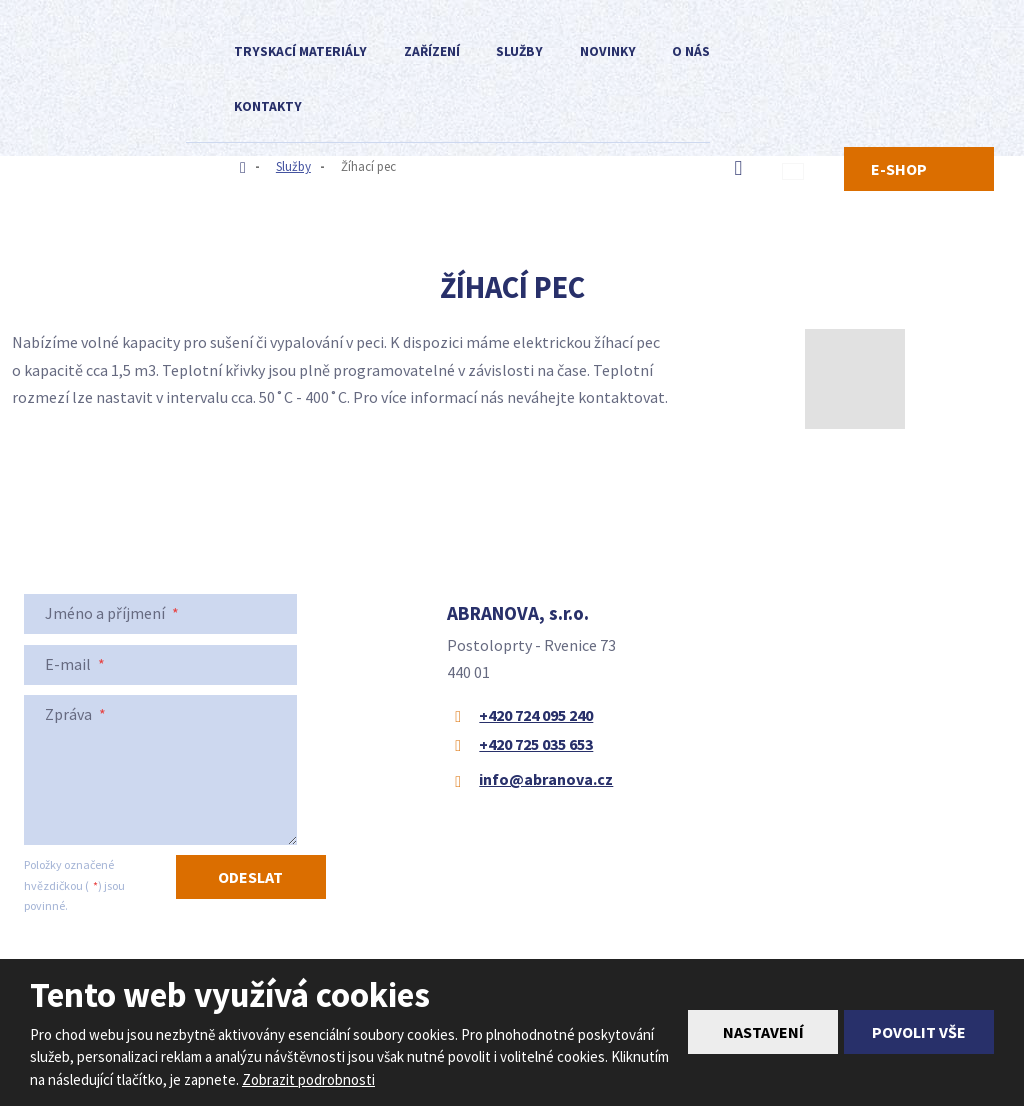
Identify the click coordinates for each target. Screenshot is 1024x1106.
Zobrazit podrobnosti (308, 1079)
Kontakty (268, 106)
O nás (691, 51)
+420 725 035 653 (536, 744)
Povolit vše (919, 1032)
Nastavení (763, 1032)
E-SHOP (899, 169)
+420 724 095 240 (536, 715)
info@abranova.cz (546, 779)
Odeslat (250, 877)
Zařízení (432, 51)
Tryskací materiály (300, 51)
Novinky (608, 51)
